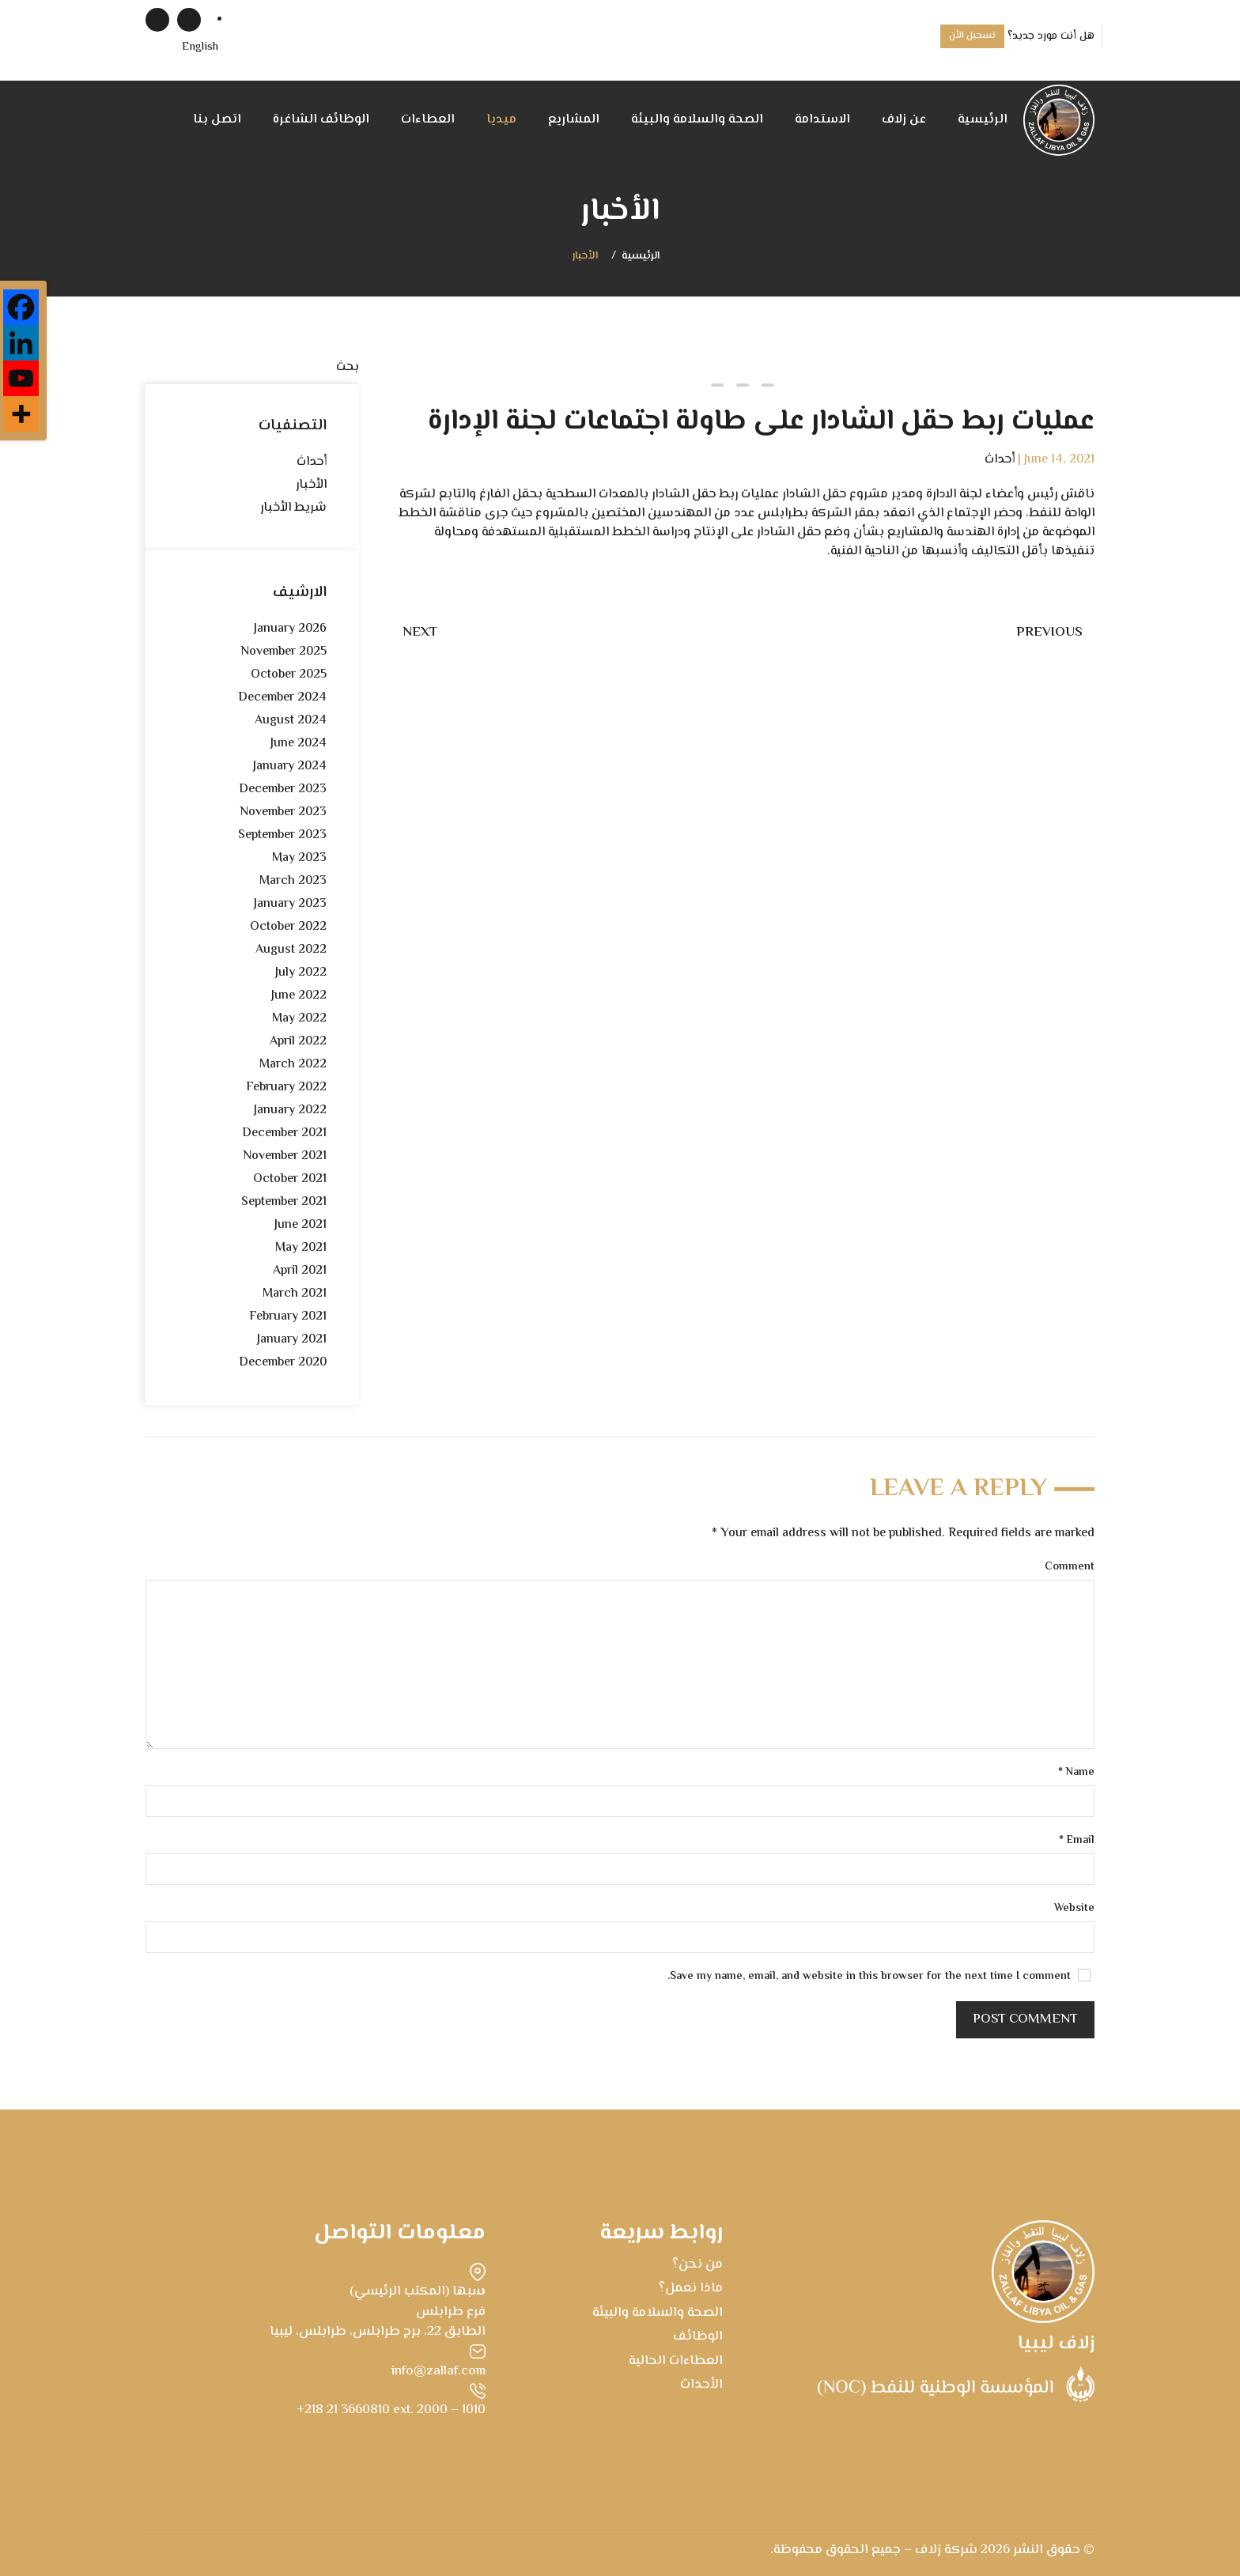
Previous (1049, 632)
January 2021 (292, 1340)
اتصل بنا (217, 120)
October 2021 (290, 1179)
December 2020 (283, 1363)
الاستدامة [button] (822, 120)
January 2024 (290, 766)
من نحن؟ (697, 2264)
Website (1074, 1909)
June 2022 (299, 996)
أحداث (1000, 460)
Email (1076, 1841)
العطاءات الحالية (676, 2361)
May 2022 (299, 1019)
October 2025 (289, 675)
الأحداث (701, 2384)
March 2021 (295, 1294)
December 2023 (283, 789)
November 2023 (283, 812)
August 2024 (291, 721)
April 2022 (298, 1042)
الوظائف (698, 2336)
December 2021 (284, 1133)
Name (1076, 1773)
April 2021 (300, 1271)
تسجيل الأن (972, 35)
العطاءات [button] (428, 120)
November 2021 (285, 1156)
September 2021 (284, 1202)
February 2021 (288, 1317)
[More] (21, 414)
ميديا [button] (501, 120)
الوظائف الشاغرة (321, 120)
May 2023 (299, 858)
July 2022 (301, 973)
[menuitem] (200, 48)
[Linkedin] (21, 343)
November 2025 (283, 652)
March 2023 (293, 881)
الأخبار (585, 256)
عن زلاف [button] (904, 120)
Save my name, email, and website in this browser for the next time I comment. (879, 1977)
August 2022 (291, 950)
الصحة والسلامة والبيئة (697, 120)
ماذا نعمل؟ (691, 2288)
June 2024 (298, 744)
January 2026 (290, 629)
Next (420, 632)
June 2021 (300, 1225)
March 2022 (293, 1065)
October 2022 (288, 927)
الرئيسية (983, 120)
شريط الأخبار (293, 508)
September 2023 (282, 835)
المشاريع (573, 120)
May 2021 (301, 1248)
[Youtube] (21, 378)
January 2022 (290, 1110)
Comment (1069, 1567)
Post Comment (1025, 2019)
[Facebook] (21, 307)
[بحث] (252, 367)
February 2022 (286, 1087)
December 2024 (282, 698)
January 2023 (290, 904)
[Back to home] (1058, 120)
